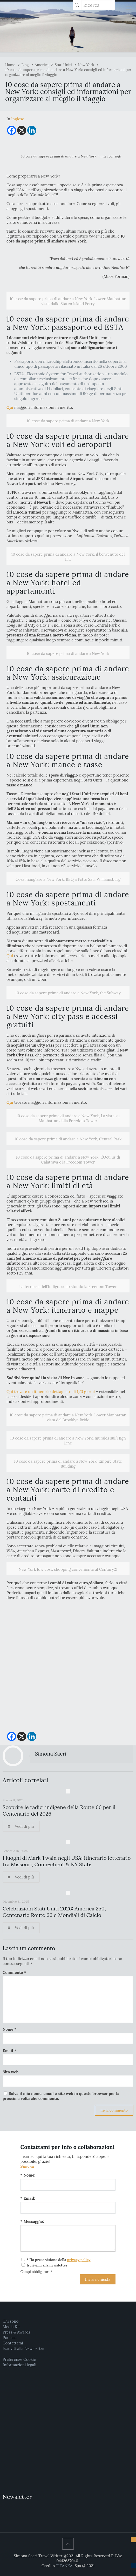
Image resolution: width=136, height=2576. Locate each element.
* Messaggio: (32, 2221)
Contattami (13, 2343)
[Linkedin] (31, 130)
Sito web (10, 2071)
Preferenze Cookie (19, 2359)
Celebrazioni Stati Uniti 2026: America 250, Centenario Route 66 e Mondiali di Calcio (54, 1911)
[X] (21, 130)
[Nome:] (68, 2185)
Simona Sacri (50, 1753)
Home (10, 64)
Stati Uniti (63, 64)
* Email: (28, 2198)
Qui (10, 955)
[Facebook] (11, 130)
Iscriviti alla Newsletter (23, 2348)
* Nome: (28, 2175)
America (42, 64)
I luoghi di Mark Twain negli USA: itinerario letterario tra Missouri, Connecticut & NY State (67, 1861)
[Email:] (68, 2208)
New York (86, 64)
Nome (10, 2029)
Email (9, 2050)
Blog (25, 64)
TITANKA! (64, 2565)
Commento (14, 1972)
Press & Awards (16, 2332)
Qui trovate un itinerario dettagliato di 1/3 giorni (50, 1391)
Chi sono (10, 2321)
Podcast (10, 2337)
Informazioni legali (19, 2364)
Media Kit (11, 2326)
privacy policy (79, 2259)
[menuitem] (17, 119)
